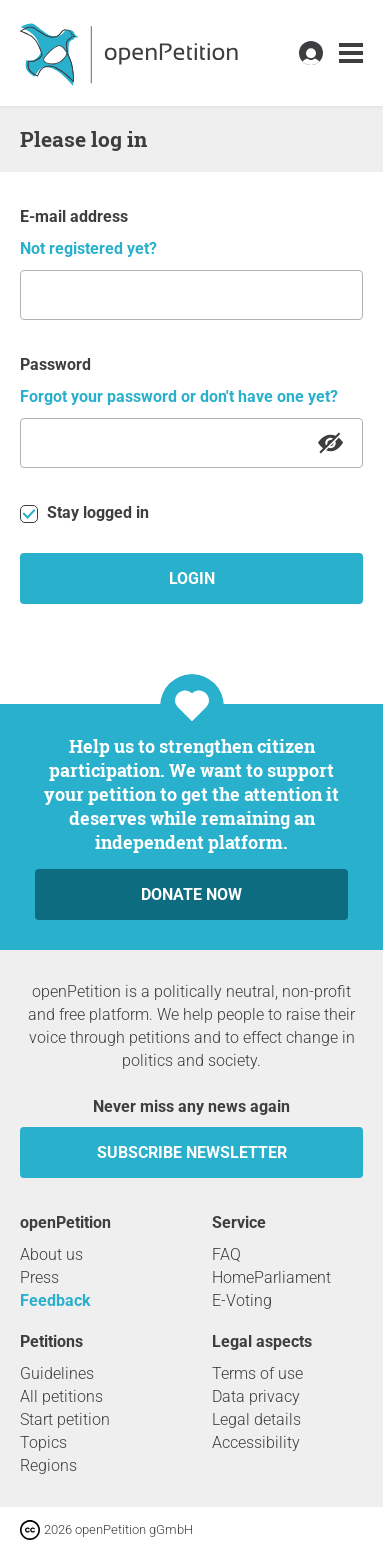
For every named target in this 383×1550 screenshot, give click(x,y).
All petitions (61, 1396)
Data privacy (256, 1396)
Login (192, 578)
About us (51, 1254)
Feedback (55, 1300)
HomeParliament (271, 1277)
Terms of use (257, 1373)
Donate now (191, 894)
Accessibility (256, 1442)
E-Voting (242, 1300)
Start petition (65, 1419)
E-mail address (74, 216)
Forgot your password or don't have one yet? (179, 396)
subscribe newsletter (192, 1152)
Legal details (256, 1419)
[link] (351, 53)
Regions (48, 1465)
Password (55, 364)
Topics (43, 1442)
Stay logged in (84, 513)
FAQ (226, 1254)
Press (39, 1277)
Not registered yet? (88, 248)
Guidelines (57, 1373)
